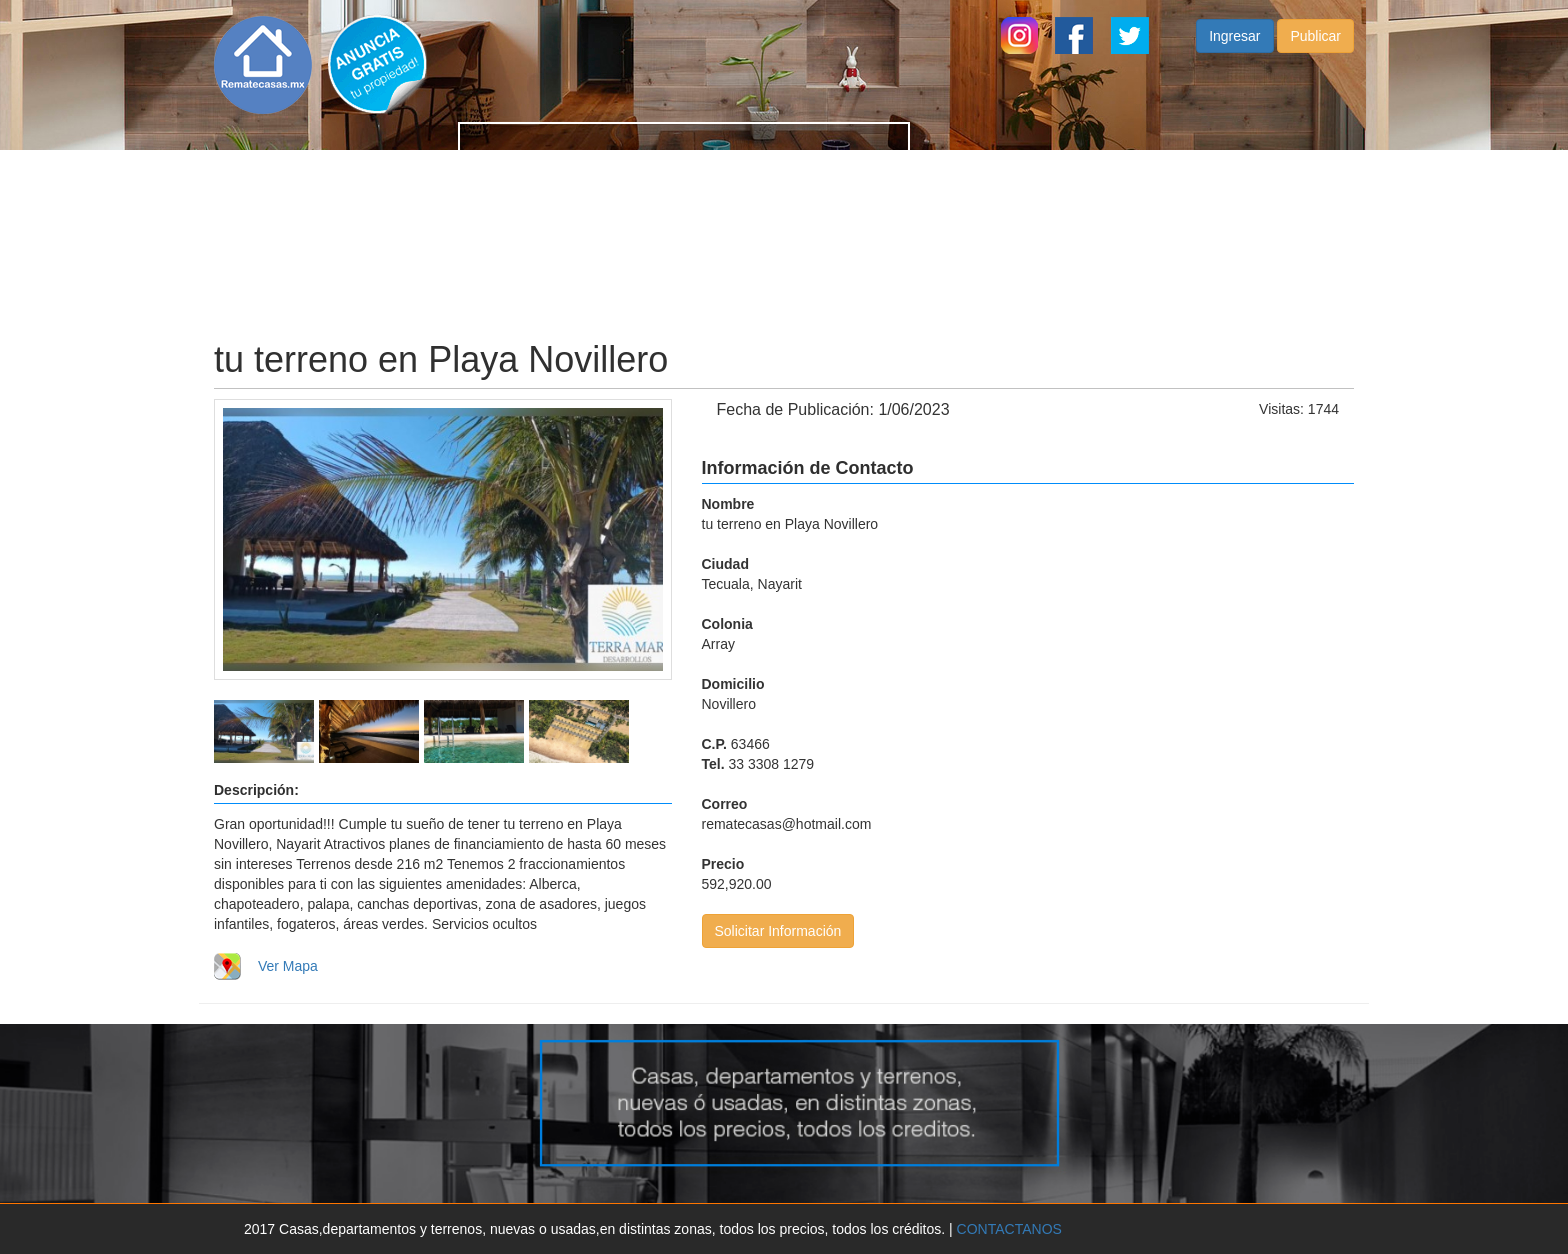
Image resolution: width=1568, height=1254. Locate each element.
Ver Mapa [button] (288, 966)
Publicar (1315, 56)
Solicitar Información (778, 931)
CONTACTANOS (1009, 1229)
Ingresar (1234, 56)
